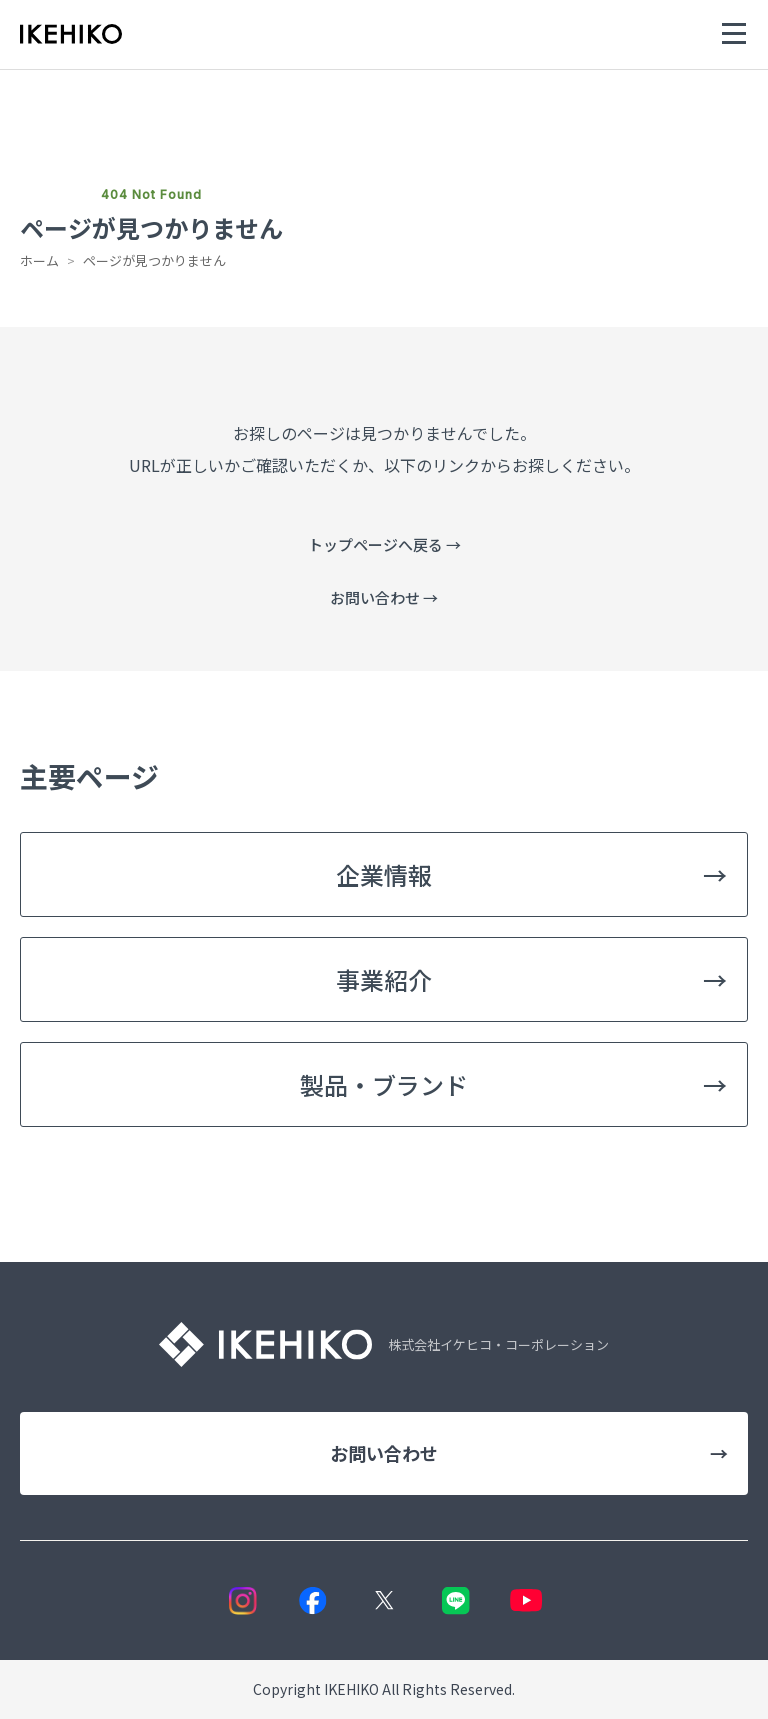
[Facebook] (313, 1600)
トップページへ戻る (384, 544)
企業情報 (531, 874)
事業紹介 (531, 979)
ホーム (39, 260)
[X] (384, 1600)
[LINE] (455, 1600)
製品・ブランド (513, 1084)
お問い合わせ (384, 597)
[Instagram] (242, 1600)
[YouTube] (526, 1600)
